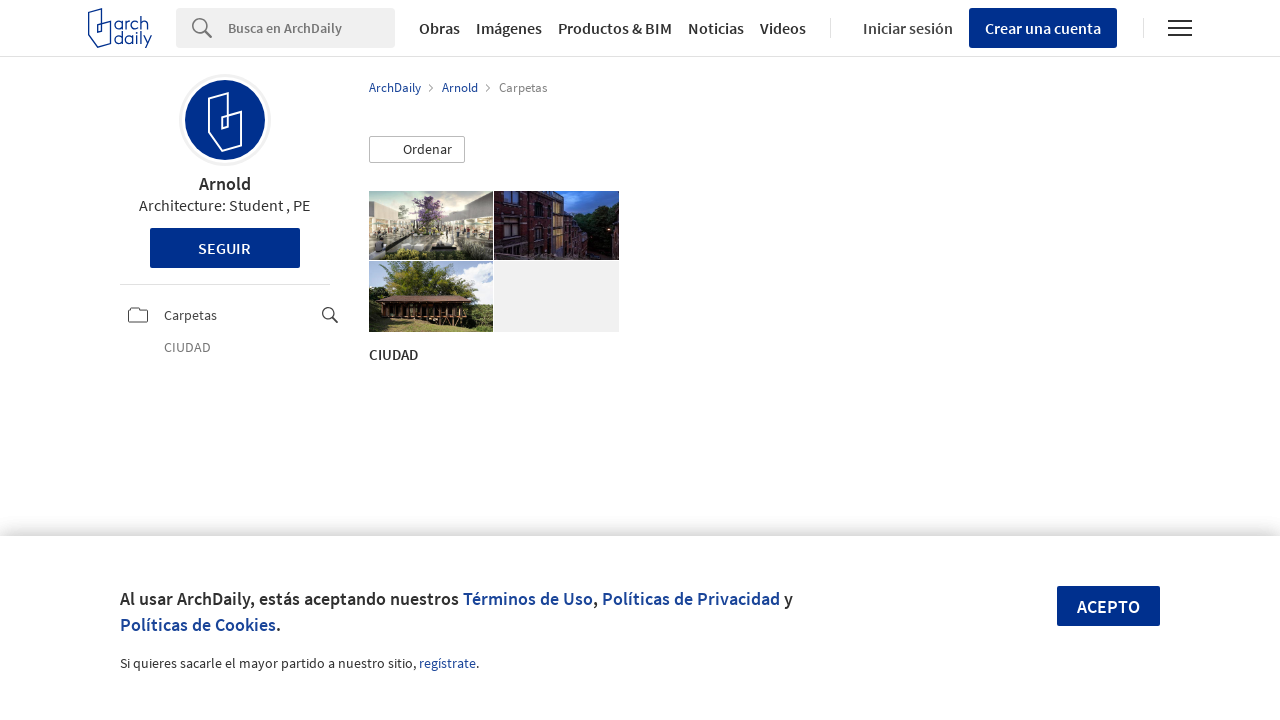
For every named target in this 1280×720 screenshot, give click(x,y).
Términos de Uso (528, 598)
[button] (417, 150)
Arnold (225, 183)
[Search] (311, 28)
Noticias (716, 28)
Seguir (224, 248)
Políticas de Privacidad (691, 598)
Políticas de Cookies (198, 624)
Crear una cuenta (1043, 28)
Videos (783, 28)
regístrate (447, 663)
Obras (439, 28)
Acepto (1108, 606)
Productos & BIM (615, 28)
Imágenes (509, 28)
